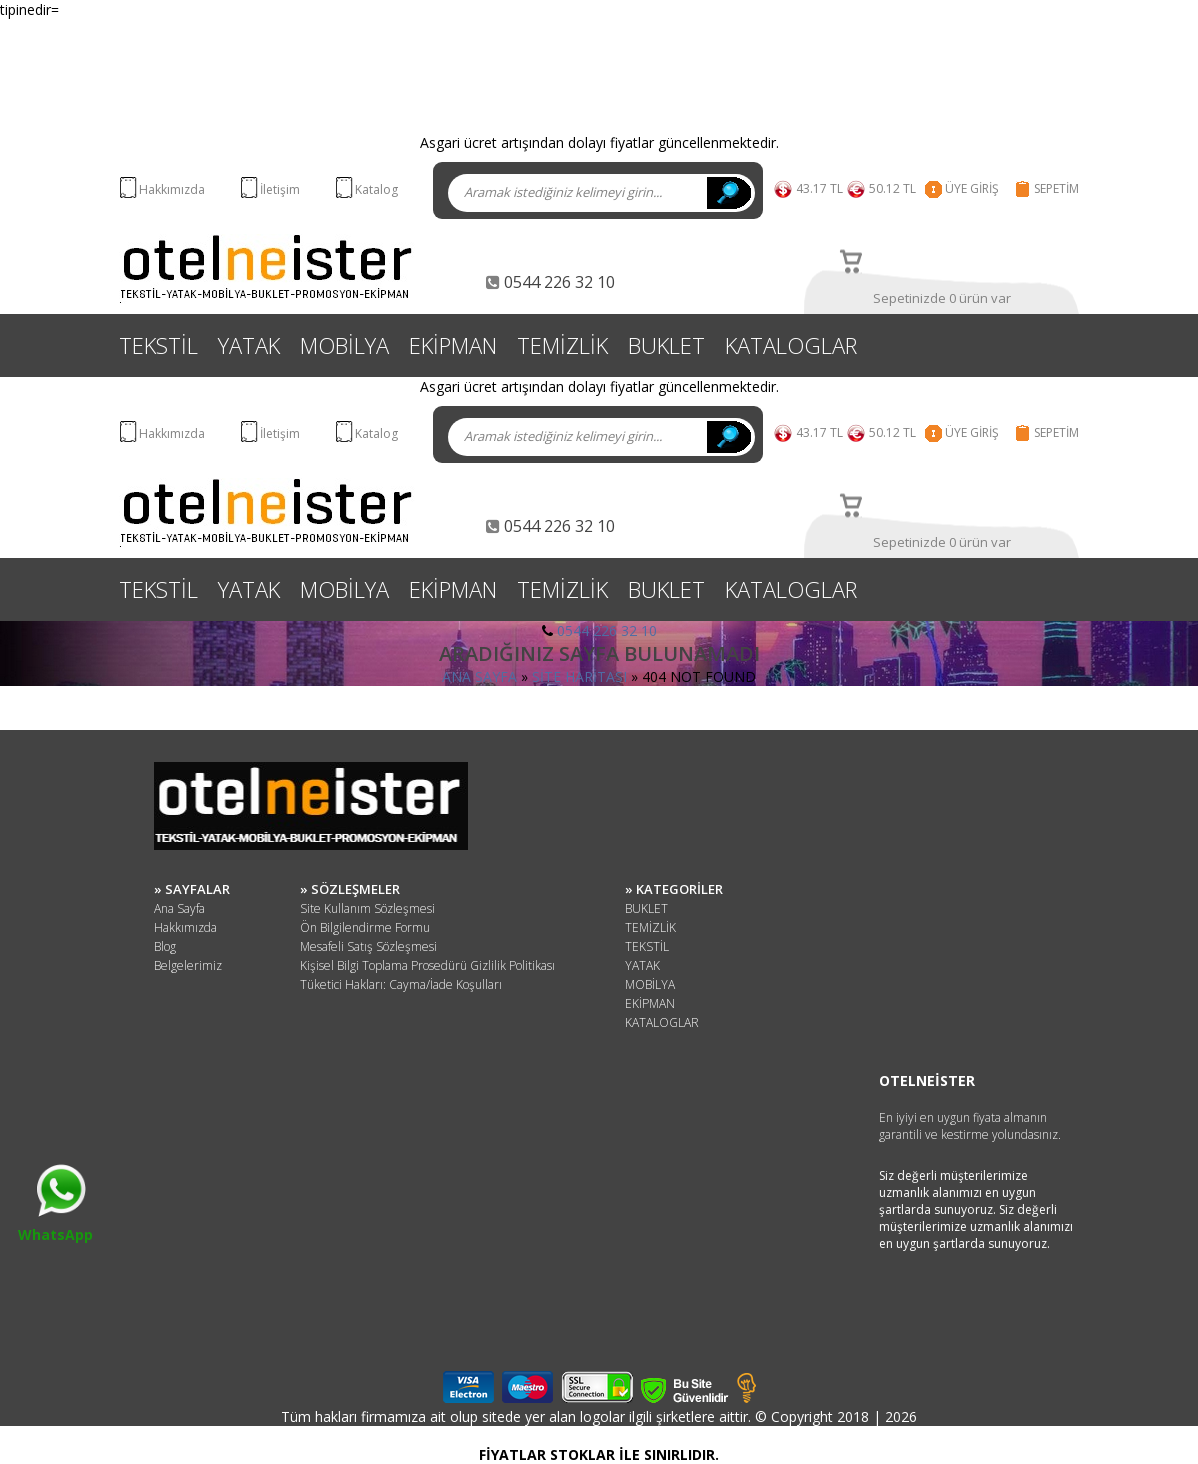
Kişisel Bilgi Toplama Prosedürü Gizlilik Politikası (427, 965)
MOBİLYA (344, 345)
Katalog (376, 189)
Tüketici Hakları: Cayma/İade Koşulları (401, 984)
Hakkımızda (172, 189)
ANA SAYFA (479, 676)
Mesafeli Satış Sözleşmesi (368, 946)
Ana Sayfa (179, 908)
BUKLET (666, 345)
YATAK (249, 345)
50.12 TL (895, 188)
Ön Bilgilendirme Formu (365, 927)
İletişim (280, 189)
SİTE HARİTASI (579, 676)
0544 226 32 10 (607, 630)
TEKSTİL (158, 345)
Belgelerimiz (188, 965)
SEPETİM (1056, 188)
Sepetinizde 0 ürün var (942, 298)
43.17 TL (819, 188)
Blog (165, 946)
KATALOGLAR (791, 345)
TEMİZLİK (562, 345)
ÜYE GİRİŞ (972, 188)
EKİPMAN (453, 345)
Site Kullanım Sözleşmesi (367, 908)
